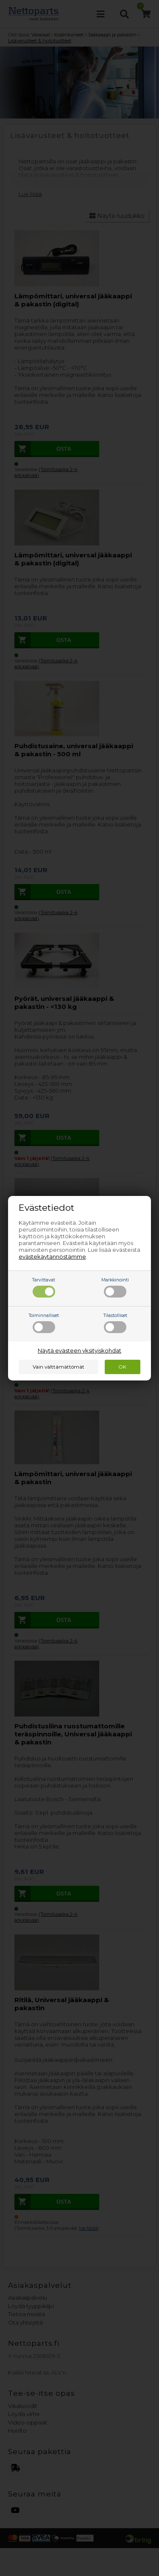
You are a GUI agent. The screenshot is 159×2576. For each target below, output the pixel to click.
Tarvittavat (43, 1287)
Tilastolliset (115, 1323)
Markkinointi (115, 1287)
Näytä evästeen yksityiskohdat (79, 1350)
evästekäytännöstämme (52, 1256)
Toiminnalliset (44, 1323)
